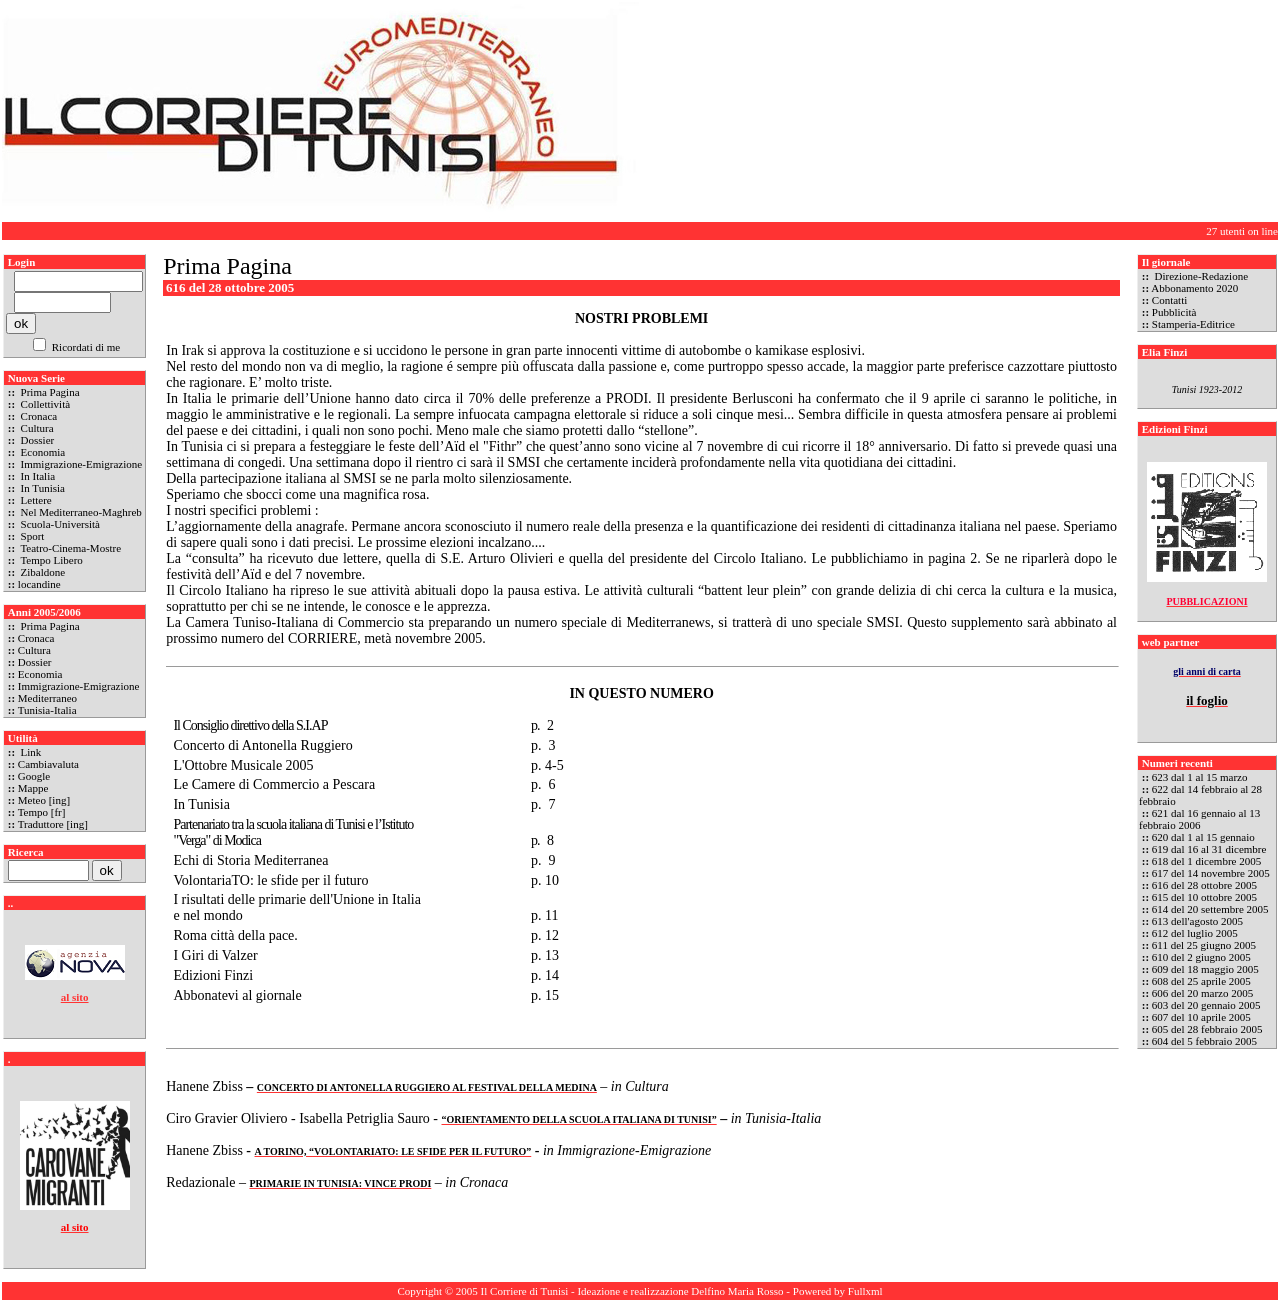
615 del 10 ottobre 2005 (1204, 897)
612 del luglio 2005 (1195, 933)
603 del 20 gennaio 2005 (1206, 1005)
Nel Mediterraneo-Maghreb (80, 512)
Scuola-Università (59, 524)
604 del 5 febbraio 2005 (1204, 1041)
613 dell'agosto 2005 (1197, 921)
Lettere (35, 500)
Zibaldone (41, 572)
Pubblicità (1174, 312)
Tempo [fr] (42, 812)
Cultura (36, 428)
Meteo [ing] (44, 800)
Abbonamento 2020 (1194, 288)
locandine (39, 584)
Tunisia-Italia (47, 710)
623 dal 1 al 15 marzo (1200, 777)
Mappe (33, 788)
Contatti (1169, 300)
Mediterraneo (47, 698)
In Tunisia (41, 488)
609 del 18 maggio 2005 (1205, 969)
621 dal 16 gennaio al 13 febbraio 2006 (1199, 819)
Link (30, 752)
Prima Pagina (49, 392)
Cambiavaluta (48, 764)
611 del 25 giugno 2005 (1204, 945)
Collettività (44, 404)
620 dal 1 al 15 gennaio (1203, 837)
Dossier (36, 440)
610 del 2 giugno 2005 (1201, 957)
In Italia (36, 476)
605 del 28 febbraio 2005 (1207, 1029)
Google (34, 776)
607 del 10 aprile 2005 (1201, 1017)
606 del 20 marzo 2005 (1202, 993)
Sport (31, 536)
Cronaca (37, 416)
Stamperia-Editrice (1193, 324)
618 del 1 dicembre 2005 (1206, 861)
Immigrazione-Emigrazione (80, 464)
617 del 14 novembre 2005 (1211, 873)
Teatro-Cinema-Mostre (69, 548)
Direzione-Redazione (1200, 276)
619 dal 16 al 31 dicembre (1209, 849)
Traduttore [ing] (53, 824)
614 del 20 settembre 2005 (1210, 909)
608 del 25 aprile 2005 (1201, 981)
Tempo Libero (50, 560)
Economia (41, 452)
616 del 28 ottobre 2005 (1204, 885)
